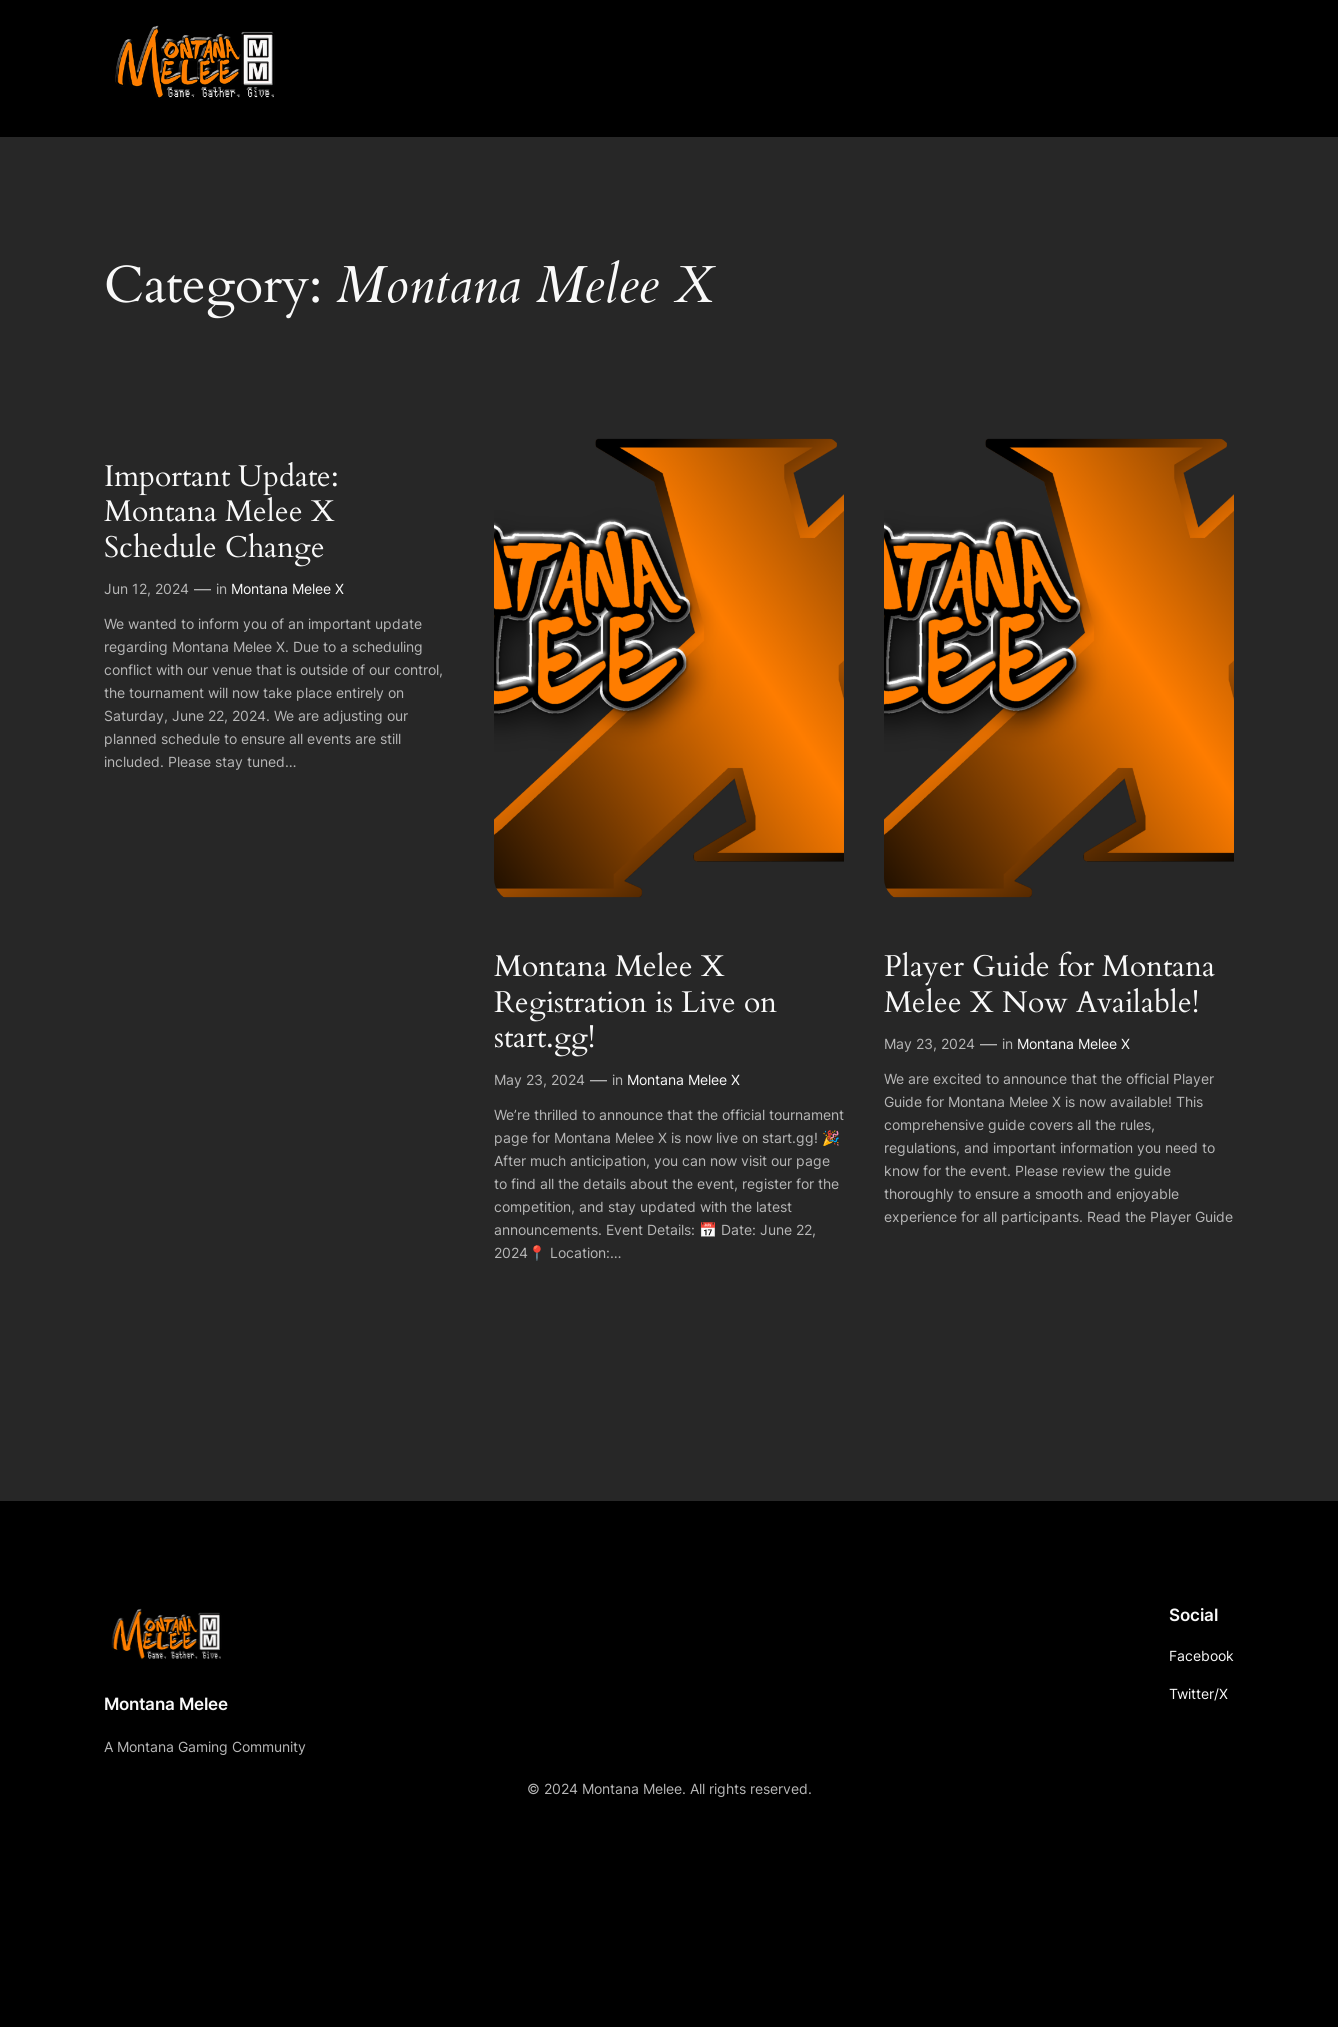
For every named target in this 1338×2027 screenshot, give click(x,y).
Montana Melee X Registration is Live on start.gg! (635, 1003)
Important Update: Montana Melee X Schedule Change (221, 513)
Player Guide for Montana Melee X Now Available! (1049, 985)
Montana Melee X (287, 588)
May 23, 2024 (539, 1079)
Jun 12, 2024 (146, 588)
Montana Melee (166, 1704)
